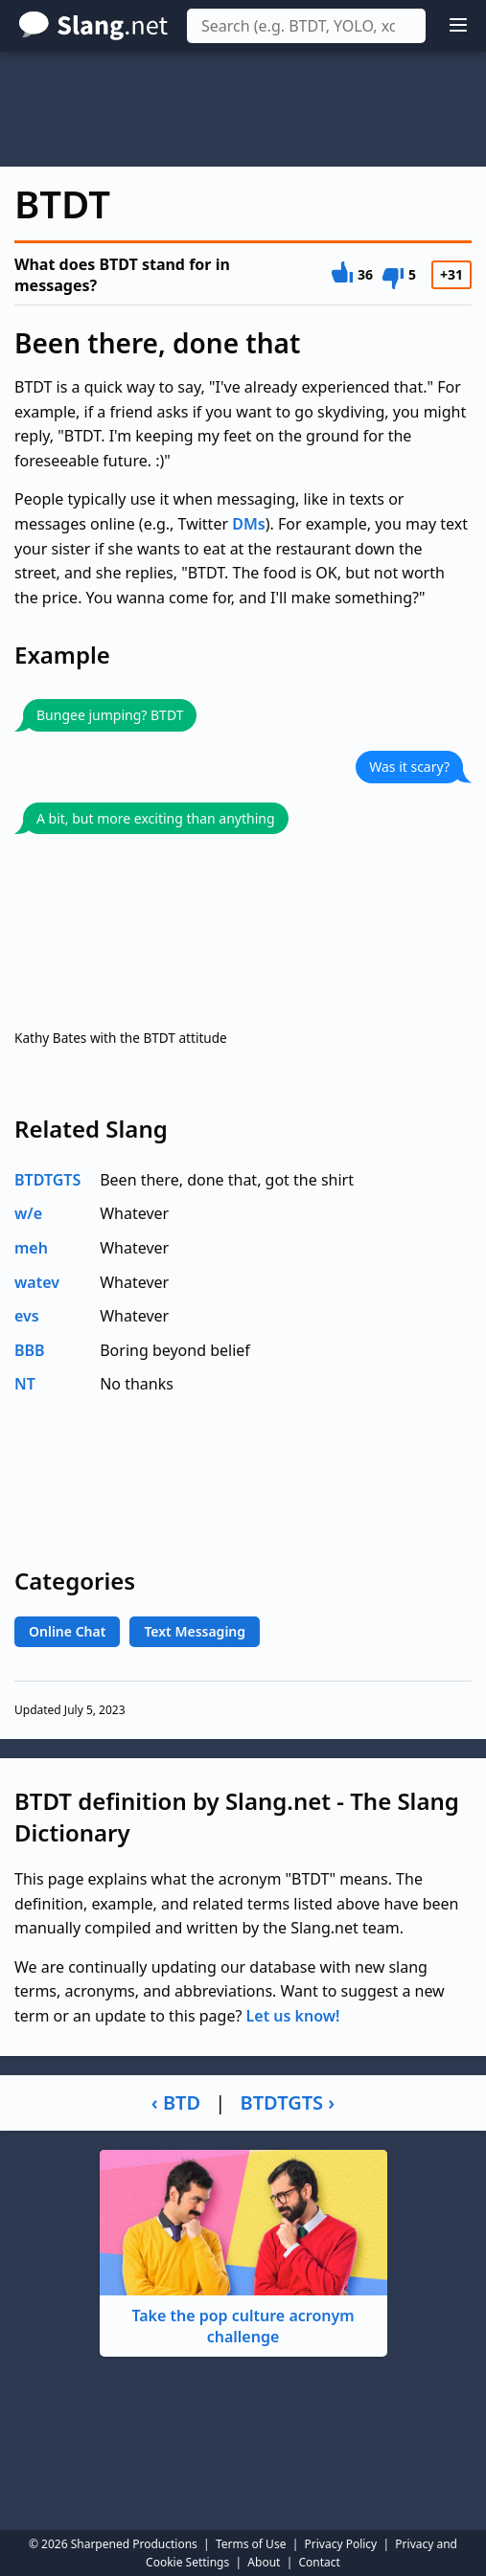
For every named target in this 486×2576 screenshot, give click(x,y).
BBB (29, 1350)
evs (26, 1315)
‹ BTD (175, 2102)
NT (24, 1383)
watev (36, 1282)
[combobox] (306, 26)
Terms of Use (251, 2544)
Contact (319, 2562)
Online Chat (67, 1631)
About (263, 2562)
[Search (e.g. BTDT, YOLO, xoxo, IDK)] (306, 26)
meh (31, 1247)
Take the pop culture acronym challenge (243, 2249)
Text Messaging (194, 1631)
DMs (248, 523)
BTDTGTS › (288, 2102)
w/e (28, 1213)
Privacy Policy (341, 2544)
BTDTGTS (47, 1179)
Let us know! (293, 2015)
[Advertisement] (243, 109)
